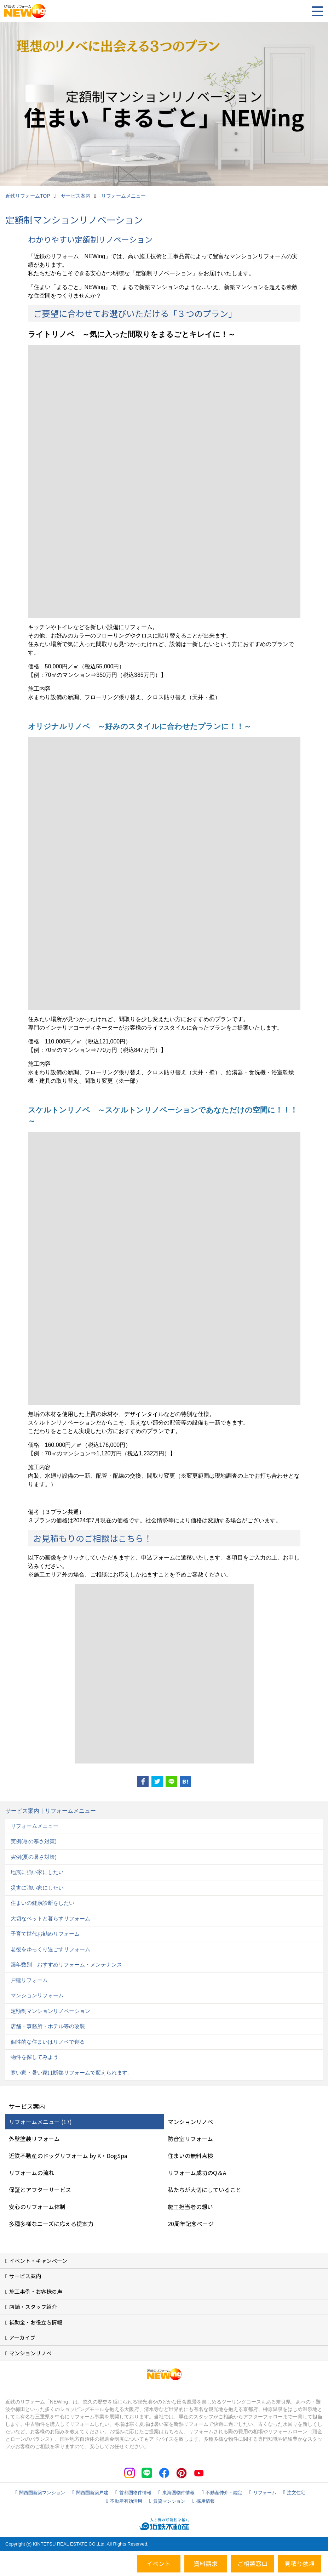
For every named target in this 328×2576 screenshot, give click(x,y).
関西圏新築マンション (42, 2492)
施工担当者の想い (190, 2206)
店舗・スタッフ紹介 (33, 2306)
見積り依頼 (299, 2563)
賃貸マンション (169, 2501)
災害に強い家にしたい (37, 1888)
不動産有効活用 (126, 2501)
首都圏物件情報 (135, 2492)
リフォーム (264, 2492)
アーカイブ (22, 2337)
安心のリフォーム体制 (37, 2206)
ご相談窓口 (252, 2563)
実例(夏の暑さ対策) (34, 1857)
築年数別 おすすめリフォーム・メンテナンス (66, 1964)
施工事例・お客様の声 (35, 2291)
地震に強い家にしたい (37, 1872)
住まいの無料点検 (190, 2155)
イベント (158, 2563)
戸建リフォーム (29, 1980)
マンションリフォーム (37, 1995)
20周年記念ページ (191, 2223)
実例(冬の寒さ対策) (34, 1841)
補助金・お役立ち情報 (35, 2322)
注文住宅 (296, 2492)
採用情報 (205, 2501)
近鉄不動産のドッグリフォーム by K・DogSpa (68, 2155)
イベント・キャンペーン (38, 2260)
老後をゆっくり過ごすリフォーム (50, 1949)
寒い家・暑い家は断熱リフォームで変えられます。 (72, 2073)
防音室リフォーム (190, 2138)
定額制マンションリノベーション (50, 2011)
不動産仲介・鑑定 (224, 2492)
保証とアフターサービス (40, 2189)
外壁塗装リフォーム (34, 2138)
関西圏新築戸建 (92, 2492)
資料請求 (206, 2563)
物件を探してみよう (34, 2057)
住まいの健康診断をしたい (42, 1903)
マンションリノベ (190, 2121)
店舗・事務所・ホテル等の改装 (48, 2026)
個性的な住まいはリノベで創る (48, 2042)
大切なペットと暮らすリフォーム (50, 1918)
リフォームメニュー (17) (40, 2121)
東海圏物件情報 (178, 2492)
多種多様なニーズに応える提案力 (51, 2223)
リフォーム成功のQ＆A (197, 2172)
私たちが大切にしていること (204, 2189)
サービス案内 (25, 2276)
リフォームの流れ (31, 2172)
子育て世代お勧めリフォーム (45, 1934)
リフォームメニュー (34, 1826)
